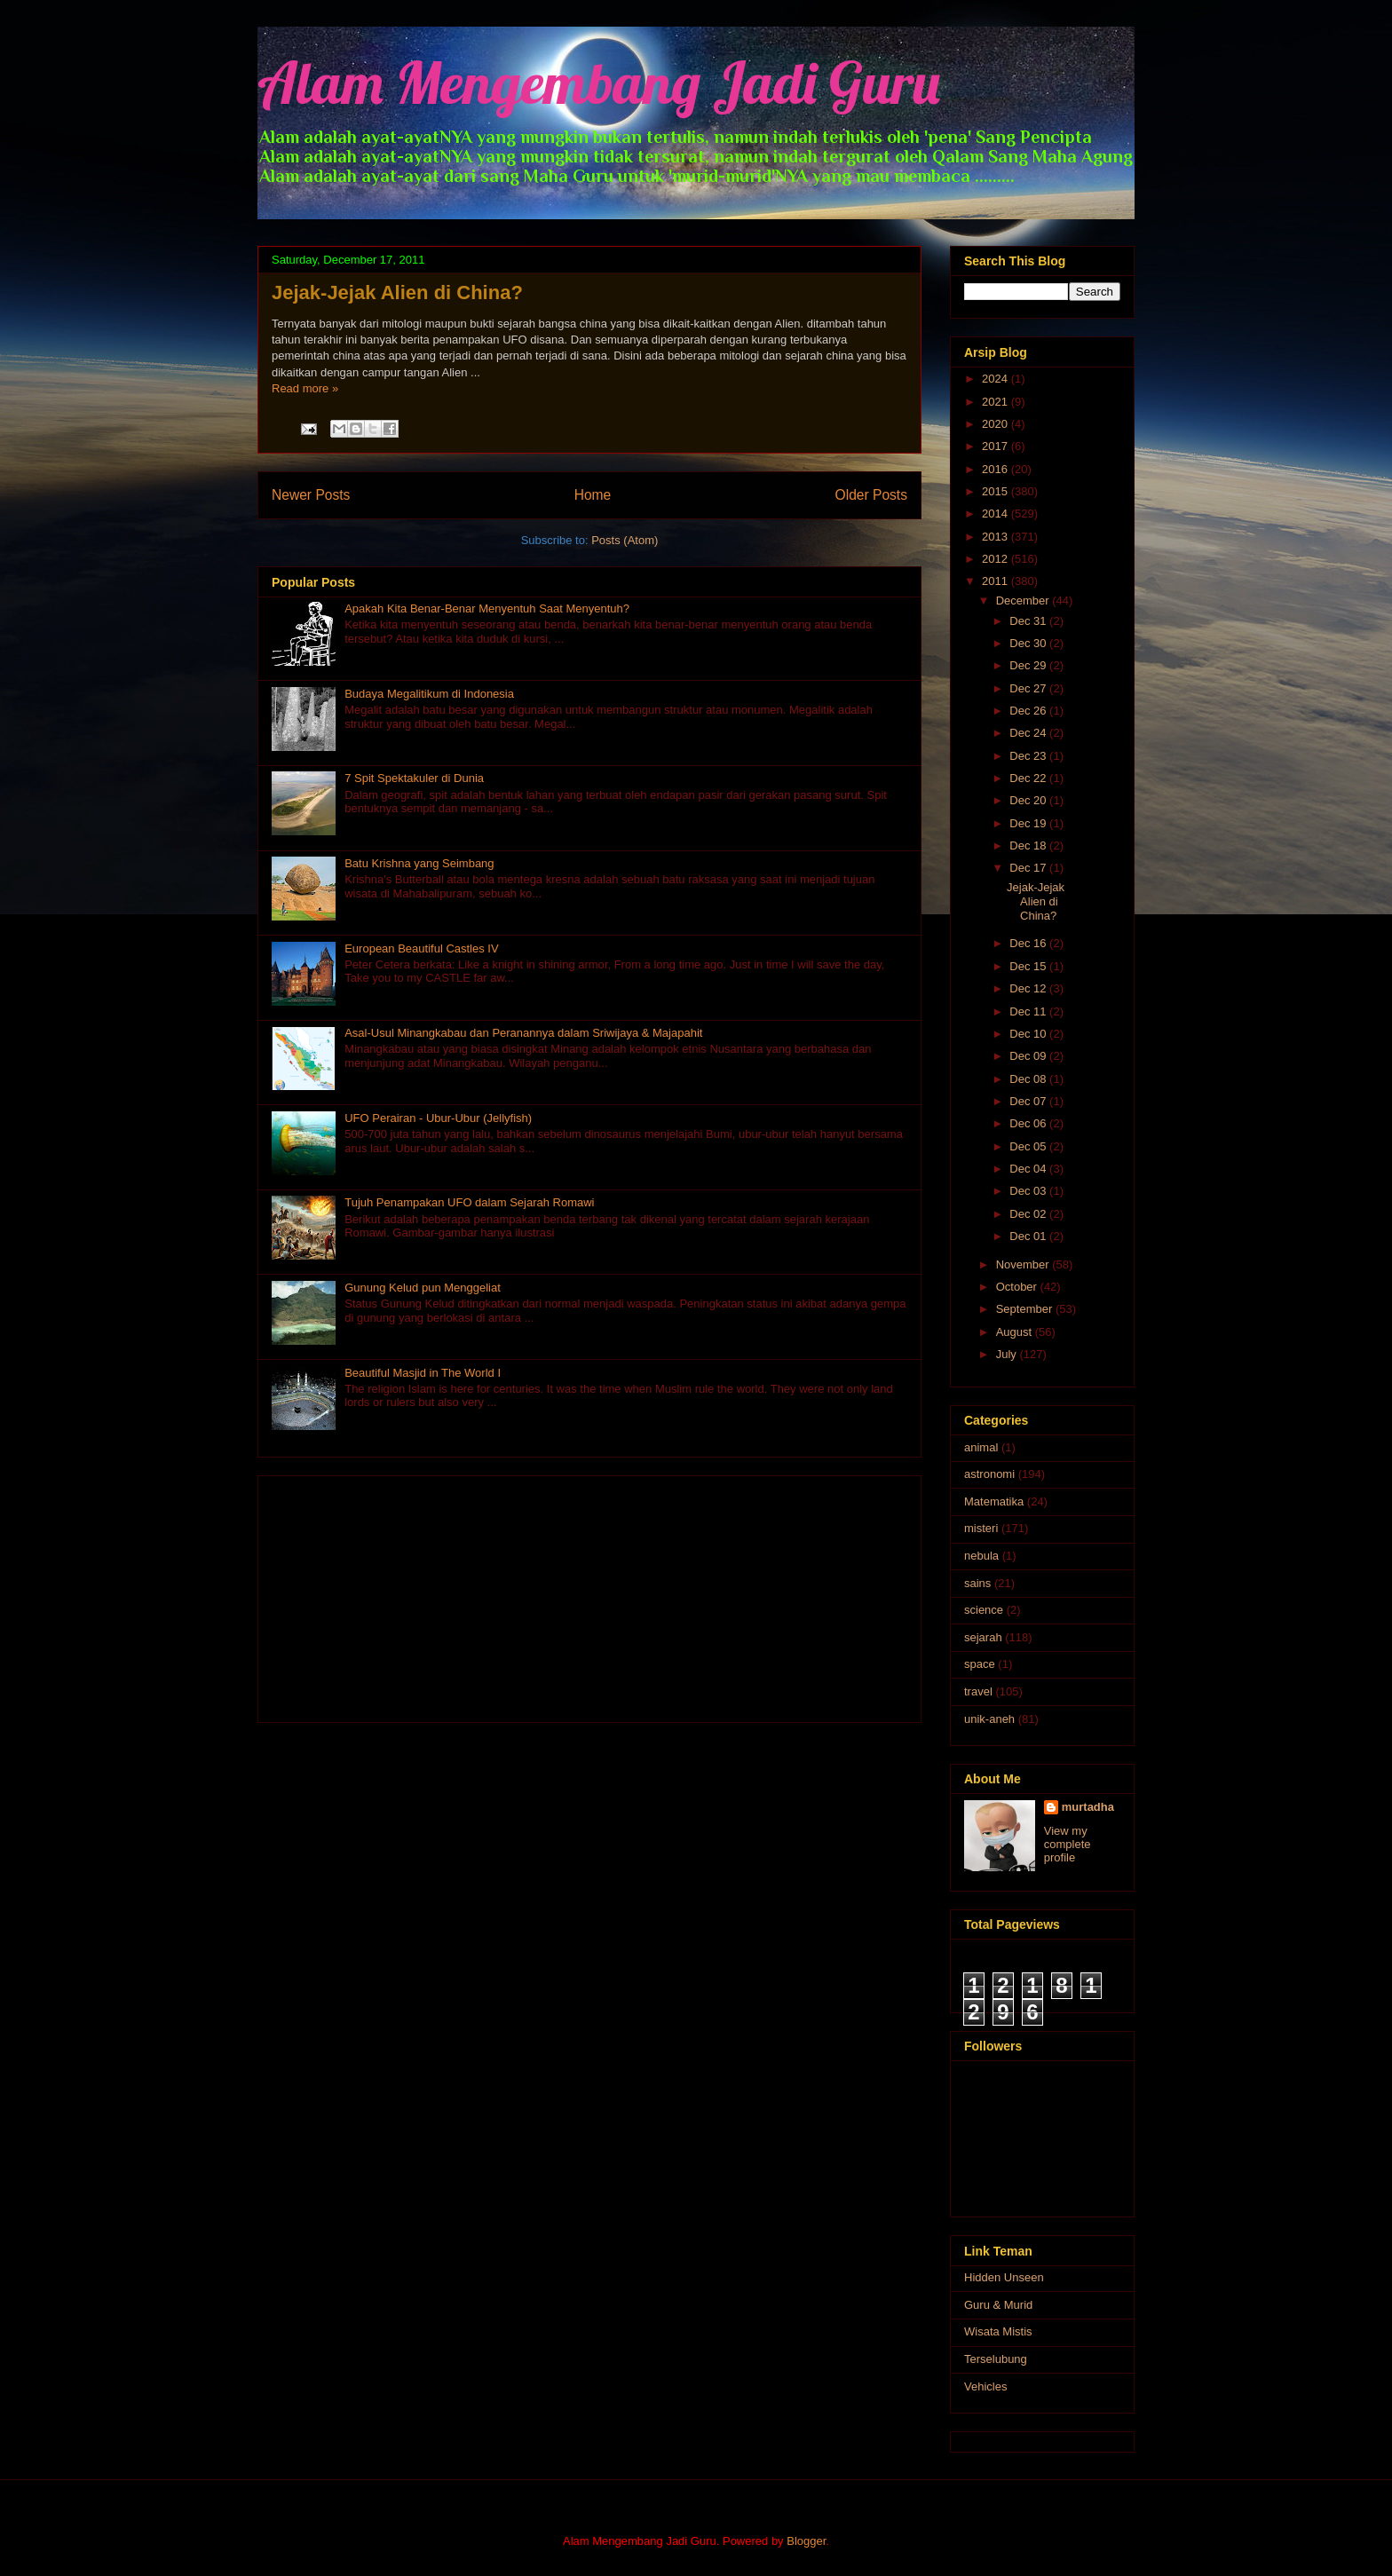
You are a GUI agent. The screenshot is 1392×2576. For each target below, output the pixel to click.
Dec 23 (1029, 756)
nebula (981, 1555)
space (979, 1664)
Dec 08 (1029, 1079)
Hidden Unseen (1004, 2277)
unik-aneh (989, 1719)
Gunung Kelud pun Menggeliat (422, 1287)
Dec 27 (1029, 688)
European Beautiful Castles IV (421, 948)
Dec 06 (1029, 1123)
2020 (996, 424)
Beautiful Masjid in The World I (422, 1372)
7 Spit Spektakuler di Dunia (414, 778)
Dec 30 (1029, 643)
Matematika (994, 1501)
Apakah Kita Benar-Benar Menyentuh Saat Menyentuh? (486, 608)
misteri (981, 1528)
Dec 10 (1029, 1033)
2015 (996, 491)
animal (981, 1447)
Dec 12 (1029, 988)
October (1018, 1286)
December (1024, 600)
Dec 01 (1029, 1236)
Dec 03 (1029, 1190)
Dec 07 (1029, 1101)
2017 (996, 446)
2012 (996, 558)
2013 (996, 536)
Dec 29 (1029, 665)
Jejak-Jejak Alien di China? (397, 292)
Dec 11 (1029, 1011)
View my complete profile (1067, 1844)
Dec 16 (1029, 943)
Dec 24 (1029, 732)
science (983, 1609)
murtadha (1088, 1806)
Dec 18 (1029, 845)
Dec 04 (1029, 1168)
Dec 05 (1029, 1146)
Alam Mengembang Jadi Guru (598, 82)
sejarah (983, 1637)
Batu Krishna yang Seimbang (419, 863)
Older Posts (871, 494)
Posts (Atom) (624, 540)
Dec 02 (1029, 1214)
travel (978, 1691)
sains (977, 1583)
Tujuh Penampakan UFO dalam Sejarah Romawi (469, 1202)
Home (593, 494)
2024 (996, 378)
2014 (996, 513)
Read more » (305, 388)
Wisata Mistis (998, 2331)
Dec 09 (1029, 1056)
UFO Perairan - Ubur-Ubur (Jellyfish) (438, 1118)
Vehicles (985, 2386)
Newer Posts (311, 494)
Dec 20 (1029, 800)
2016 (996, 469)
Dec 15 (1029, 966)
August (1015, 1332)
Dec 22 (1029, 778)
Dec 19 (1029, 823)
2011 (996, 581)
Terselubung (995, 2359)
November (1024, 1264)
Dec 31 (1029, 621)
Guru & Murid (998, 2304)
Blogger (806, 2541)
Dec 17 (1029, 867)
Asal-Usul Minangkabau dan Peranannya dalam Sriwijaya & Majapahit (523, 1032)
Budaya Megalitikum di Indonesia (429, 693)
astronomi (989, 1474)
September (1026, 1309)
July (1008, 1354)
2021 (996, 401)
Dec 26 (1029, 710)
